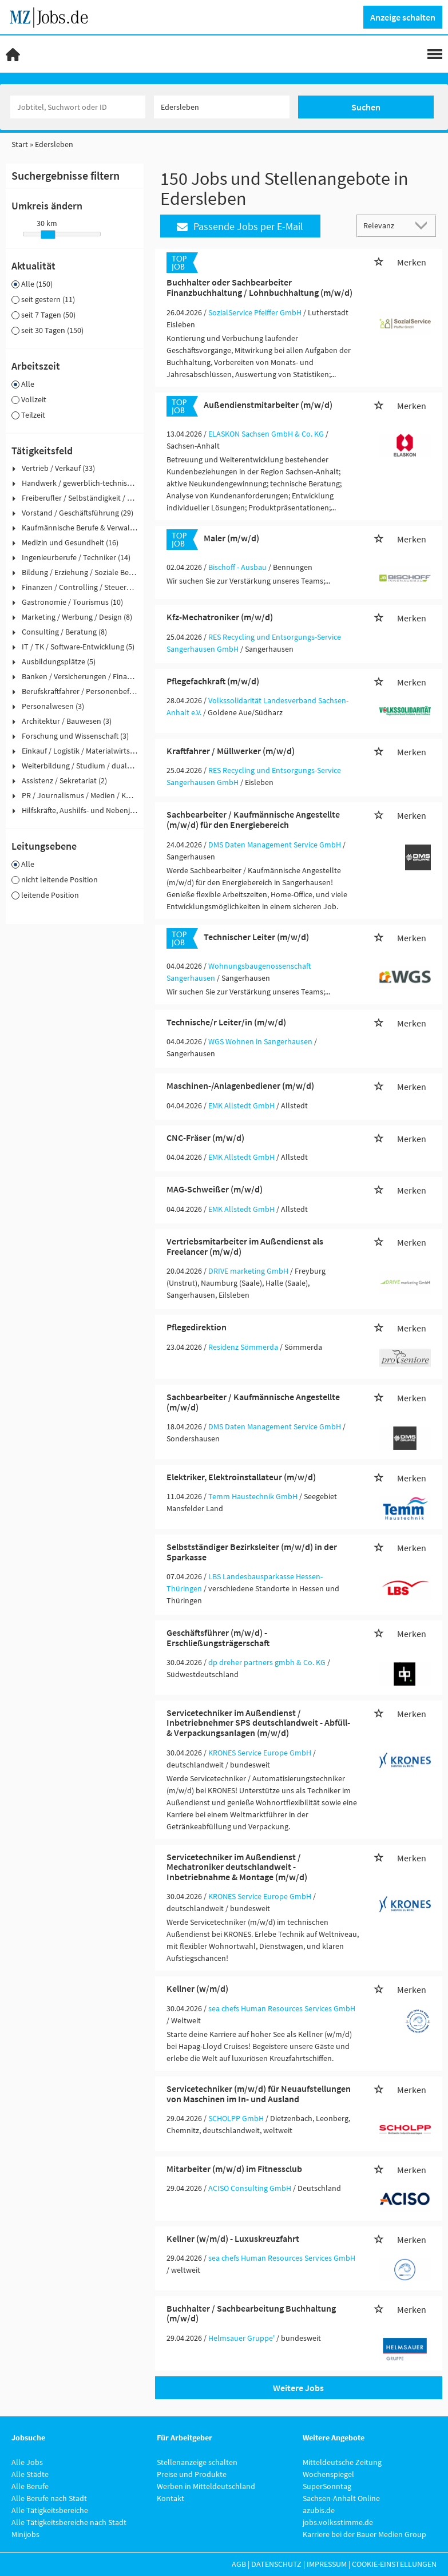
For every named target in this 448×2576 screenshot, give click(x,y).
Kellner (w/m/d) (197, 1988)
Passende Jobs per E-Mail (240, 226)
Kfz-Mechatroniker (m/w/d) (219, 617)
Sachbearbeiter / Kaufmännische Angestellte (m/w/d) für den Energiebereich (253, 819)
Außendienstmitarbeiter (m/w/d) (268, 404)
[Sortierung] (385, 225)
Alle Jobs (27, 2462)
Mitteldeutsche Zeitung (342, 2462)
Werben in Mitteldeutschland (206, 2486)
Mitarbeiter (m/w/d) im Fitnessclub (234, 2168)
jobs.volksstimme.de (338, 2522)
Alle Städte (30, 2474)
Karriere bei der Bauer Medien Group (364, 2534)
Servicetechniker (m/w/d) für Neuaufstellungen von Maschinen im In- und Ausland (258, 2094)
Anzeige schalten (402, 17)
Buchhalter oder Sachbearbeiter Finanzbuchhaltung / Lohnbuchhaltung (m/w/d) (259, 287)
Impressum (327, 2564)
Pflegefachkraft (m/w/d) (212, 681)
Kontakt (170, 2498)
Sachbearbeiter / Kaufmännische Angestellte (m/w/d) (253, 1402)
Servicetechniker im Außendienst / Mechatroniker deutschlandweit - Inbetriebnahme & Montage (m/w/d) (236, 1867)
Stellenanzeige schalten (197, 2462)
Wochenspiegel (328, 2474)
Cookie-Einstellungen (394, 2564)
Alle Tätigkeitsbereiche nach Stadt (68, 2522)
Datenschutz (276, 2564)
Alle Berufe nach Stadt (49, 2498)
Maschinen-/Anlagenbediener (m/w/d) (240, 1085)
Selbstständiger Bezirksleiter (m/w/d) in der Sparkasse (251, 1552)
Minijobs (25, 2534)
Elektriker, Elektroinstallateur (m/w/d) (241, 1477)
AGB (239, 2564)
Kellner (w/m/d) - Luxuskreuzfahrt (232, 2238)
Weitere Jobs (298, 2387)
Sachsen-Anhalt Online (341, 2498)
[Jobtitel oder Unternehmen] (78, 107)
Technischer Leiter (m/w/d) (256, 936)
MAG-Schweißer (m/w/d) (214, 1189)
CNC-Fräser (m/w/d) (205, 1137)
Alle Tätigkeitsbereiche (49, 2510)
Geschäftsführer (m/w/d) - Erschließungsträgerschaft (217, 1637)
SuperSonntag (327, 2486)
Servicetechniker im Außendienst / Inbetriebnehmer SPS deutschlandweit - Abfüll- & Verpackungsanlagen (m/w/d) (258, 1722)
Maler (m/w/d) (231, 538)
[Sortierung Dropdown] (424, 225)
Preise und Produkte (192, 2474)
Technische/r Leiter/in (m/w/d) (226, 1022)
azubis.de (319, 2510)
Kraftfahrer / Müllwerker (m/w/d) (230, 750)
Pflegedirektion (196, 1327)
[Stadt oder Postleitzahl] (222, 107)
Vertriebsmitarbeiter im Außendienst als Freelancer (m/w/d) (244, 1246)
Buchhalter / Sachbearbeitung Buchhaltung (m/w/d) (251, 2313)
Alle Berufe (30, 2486)
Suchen (365, 107)
